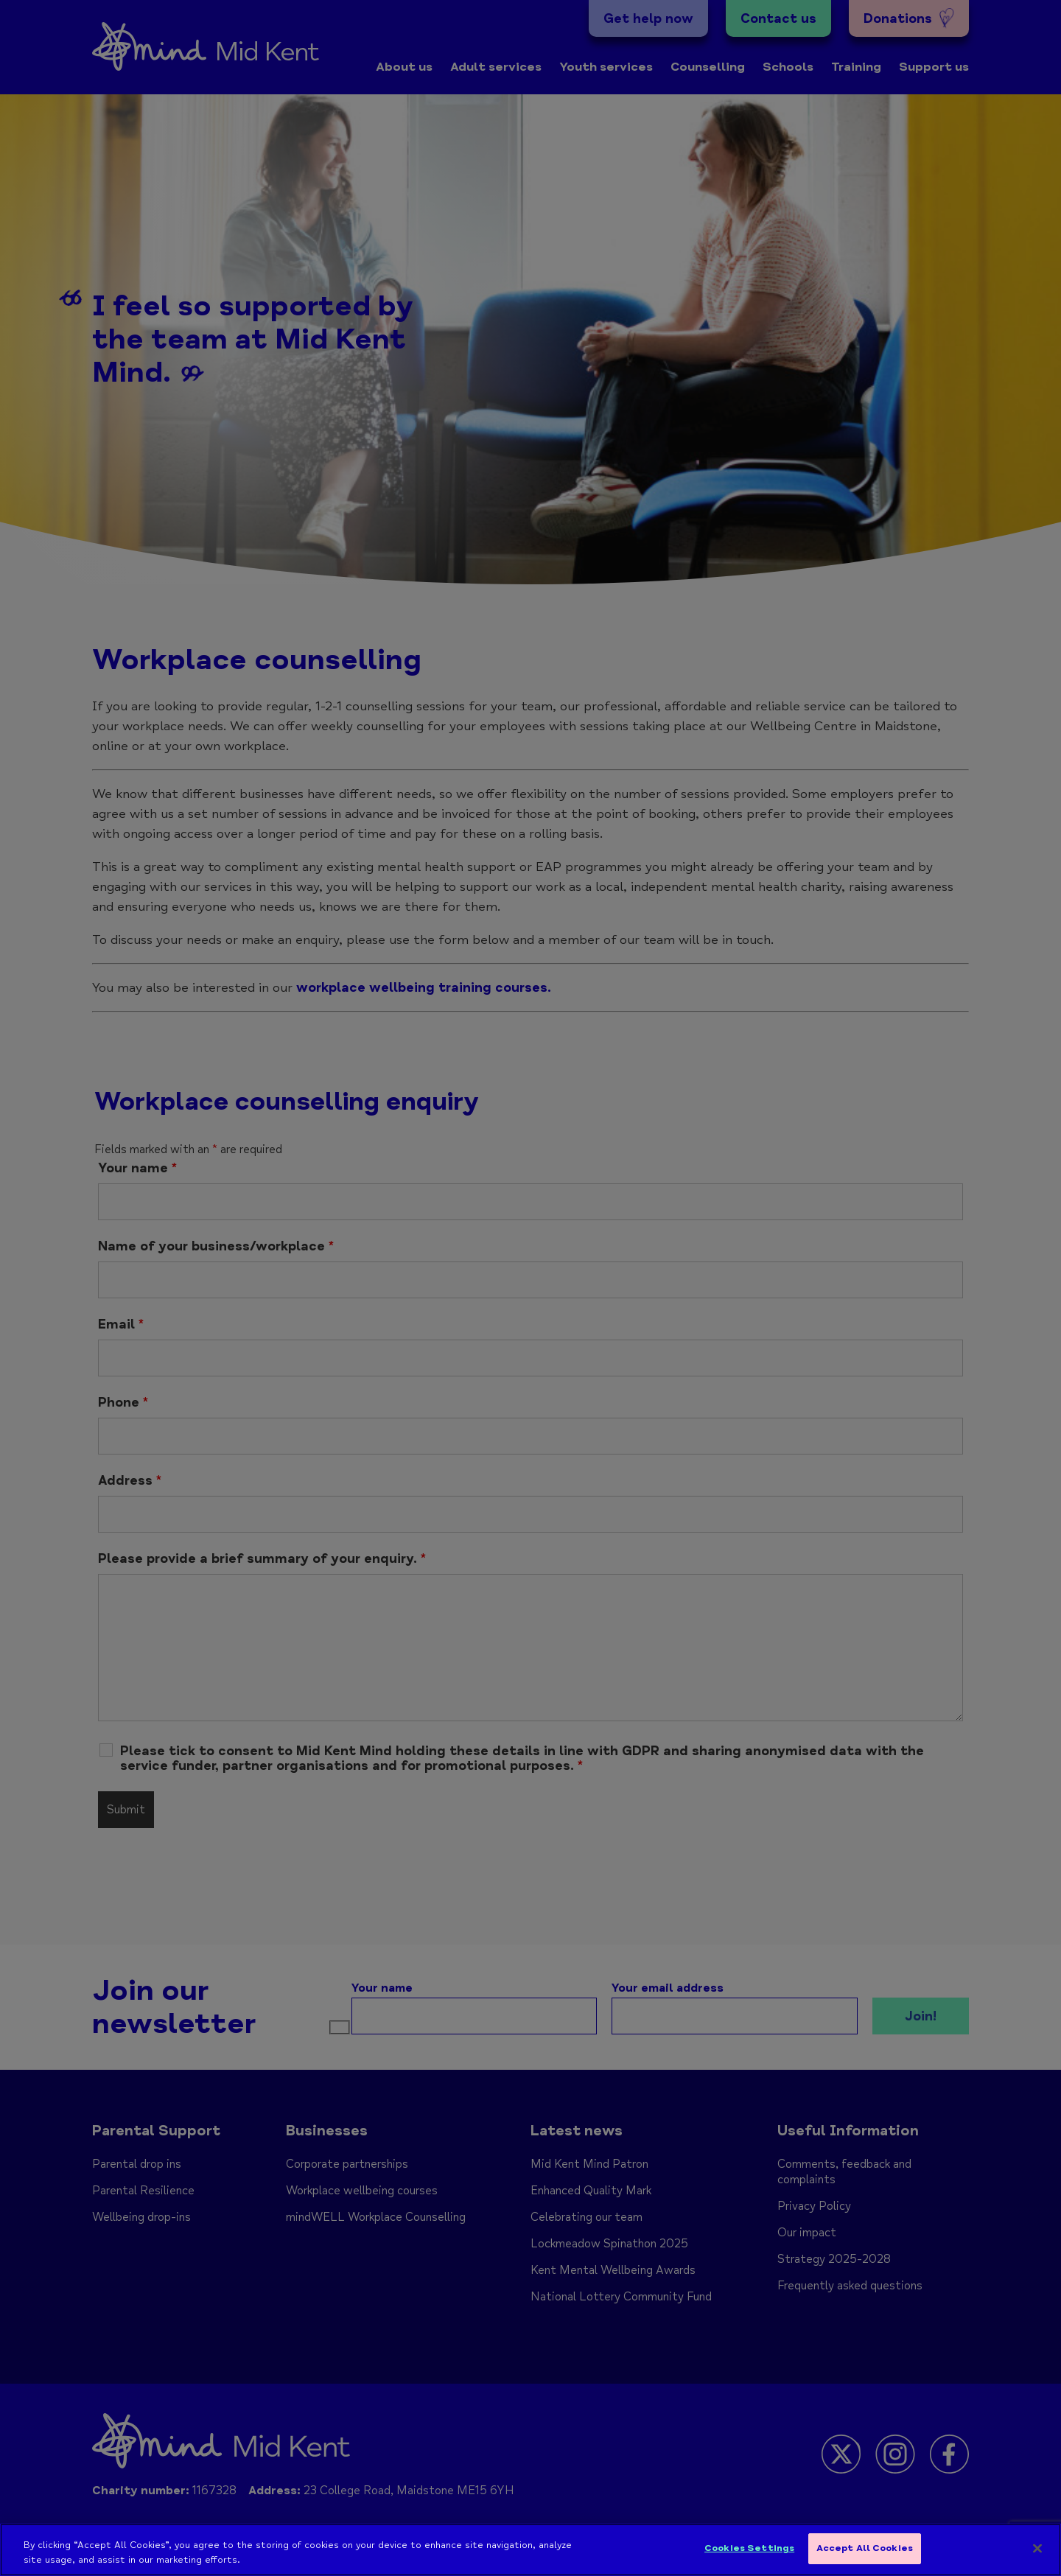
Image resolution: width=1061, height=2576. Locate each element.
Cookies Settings (749, 2552)
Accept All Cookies (864, 2552)
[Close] (1037, 2551)
